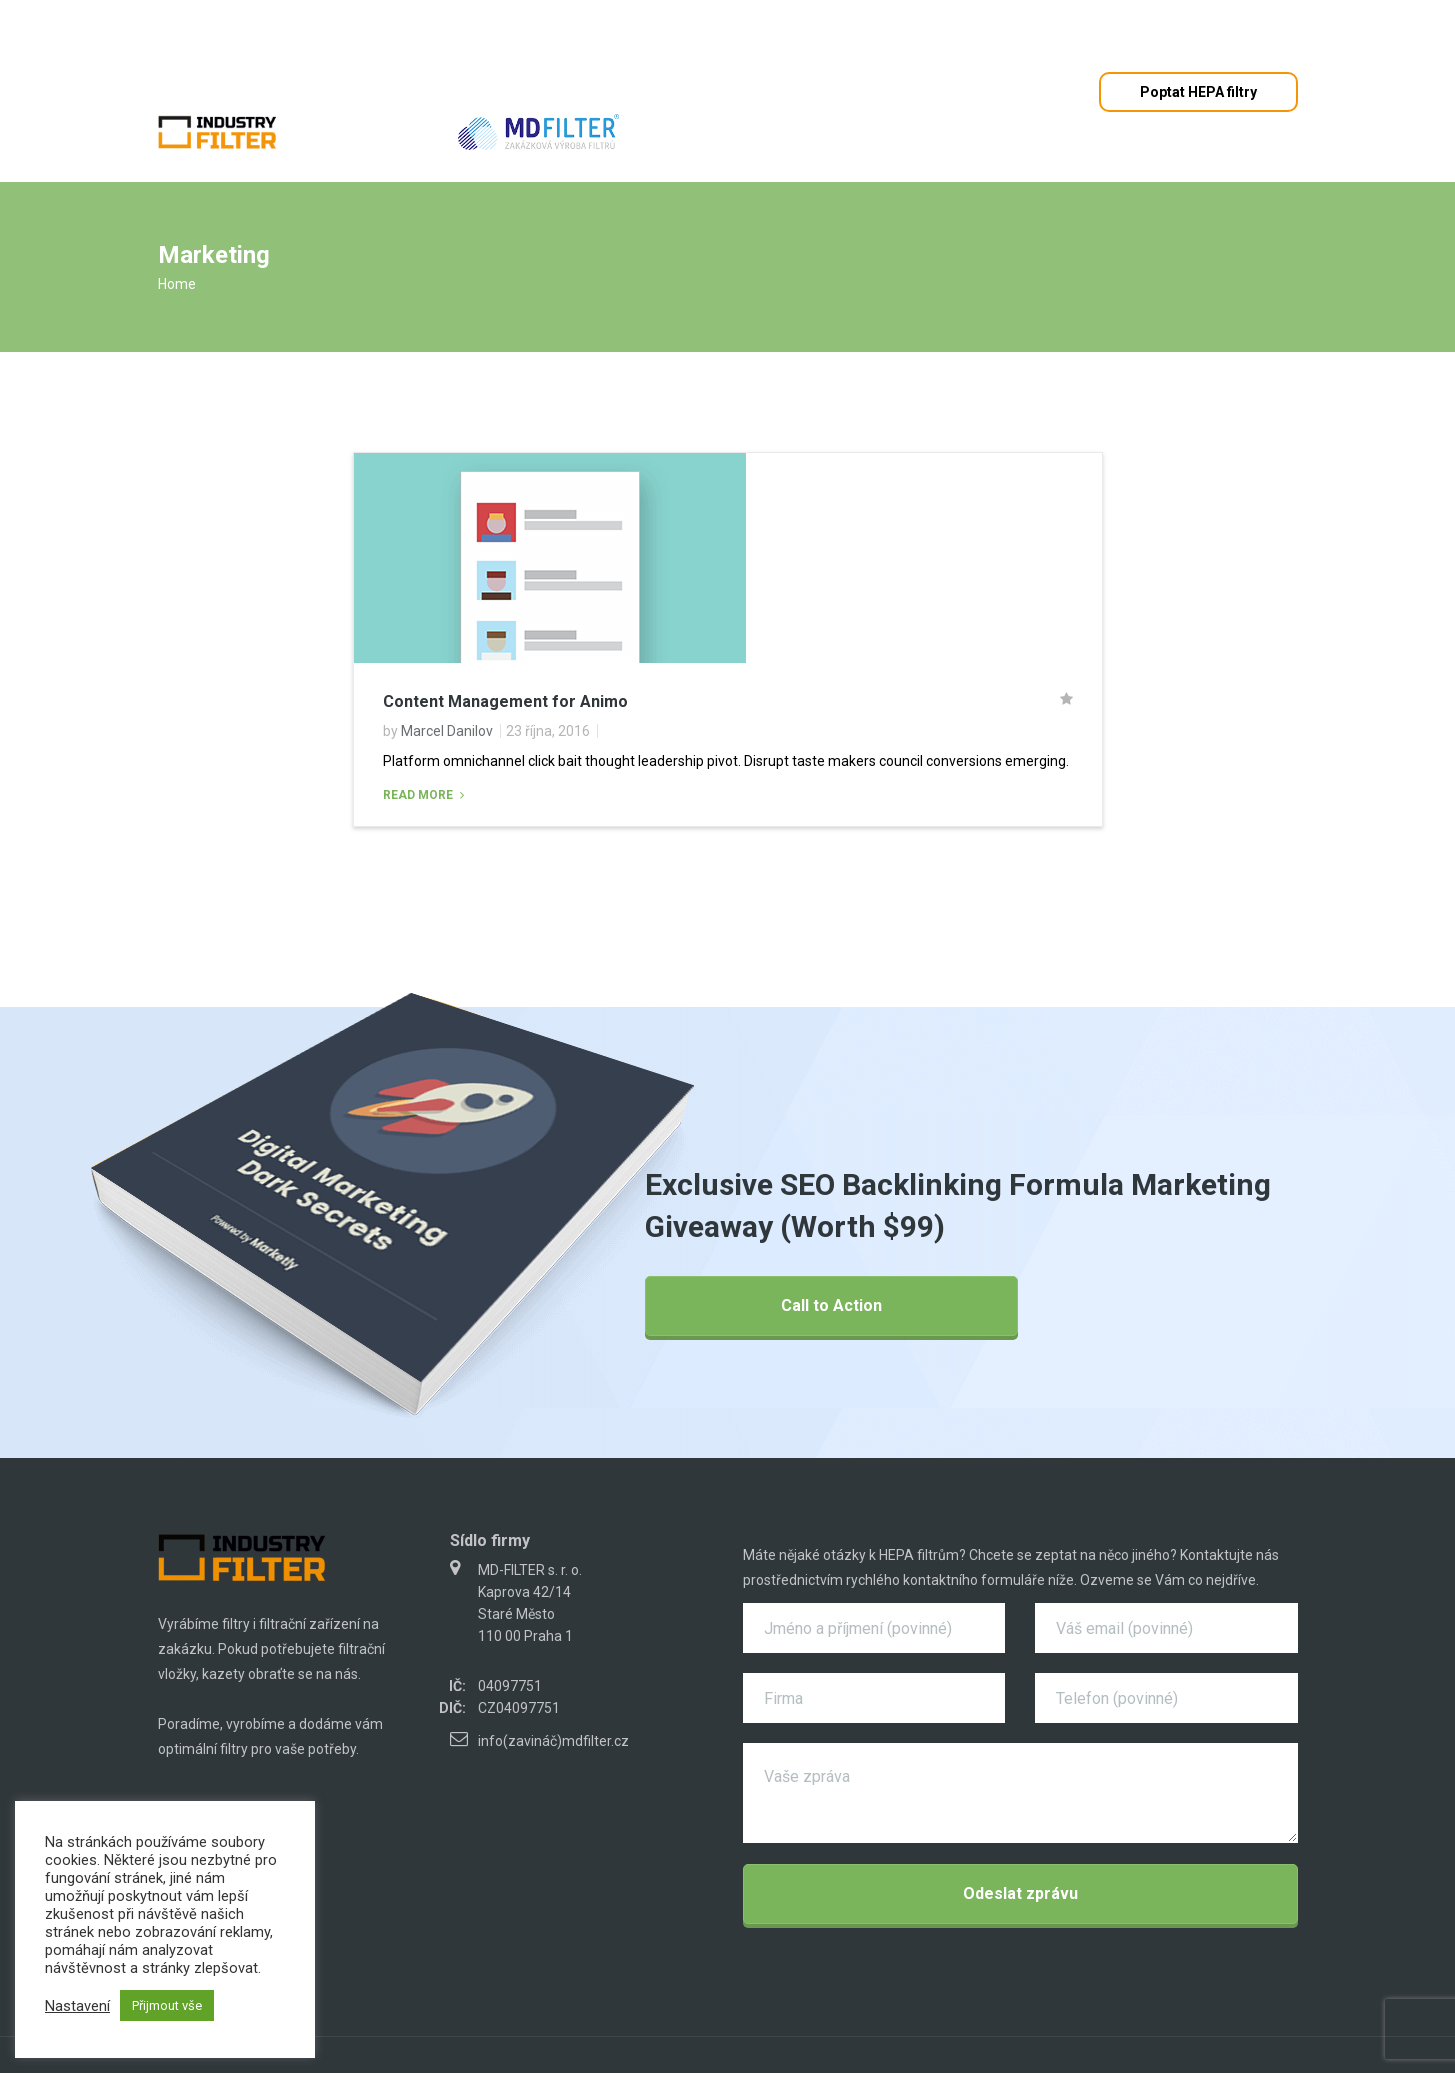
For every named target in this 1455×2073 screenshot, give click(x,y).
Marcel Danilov (447, 731)
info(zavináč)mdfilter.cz (553, 1741)
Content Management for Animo (505, 701)
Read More (419, 795)
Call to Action (831, 1305)
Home (177, 284)
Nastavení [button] (77, 2006)
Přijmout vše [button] (167, 2005)
